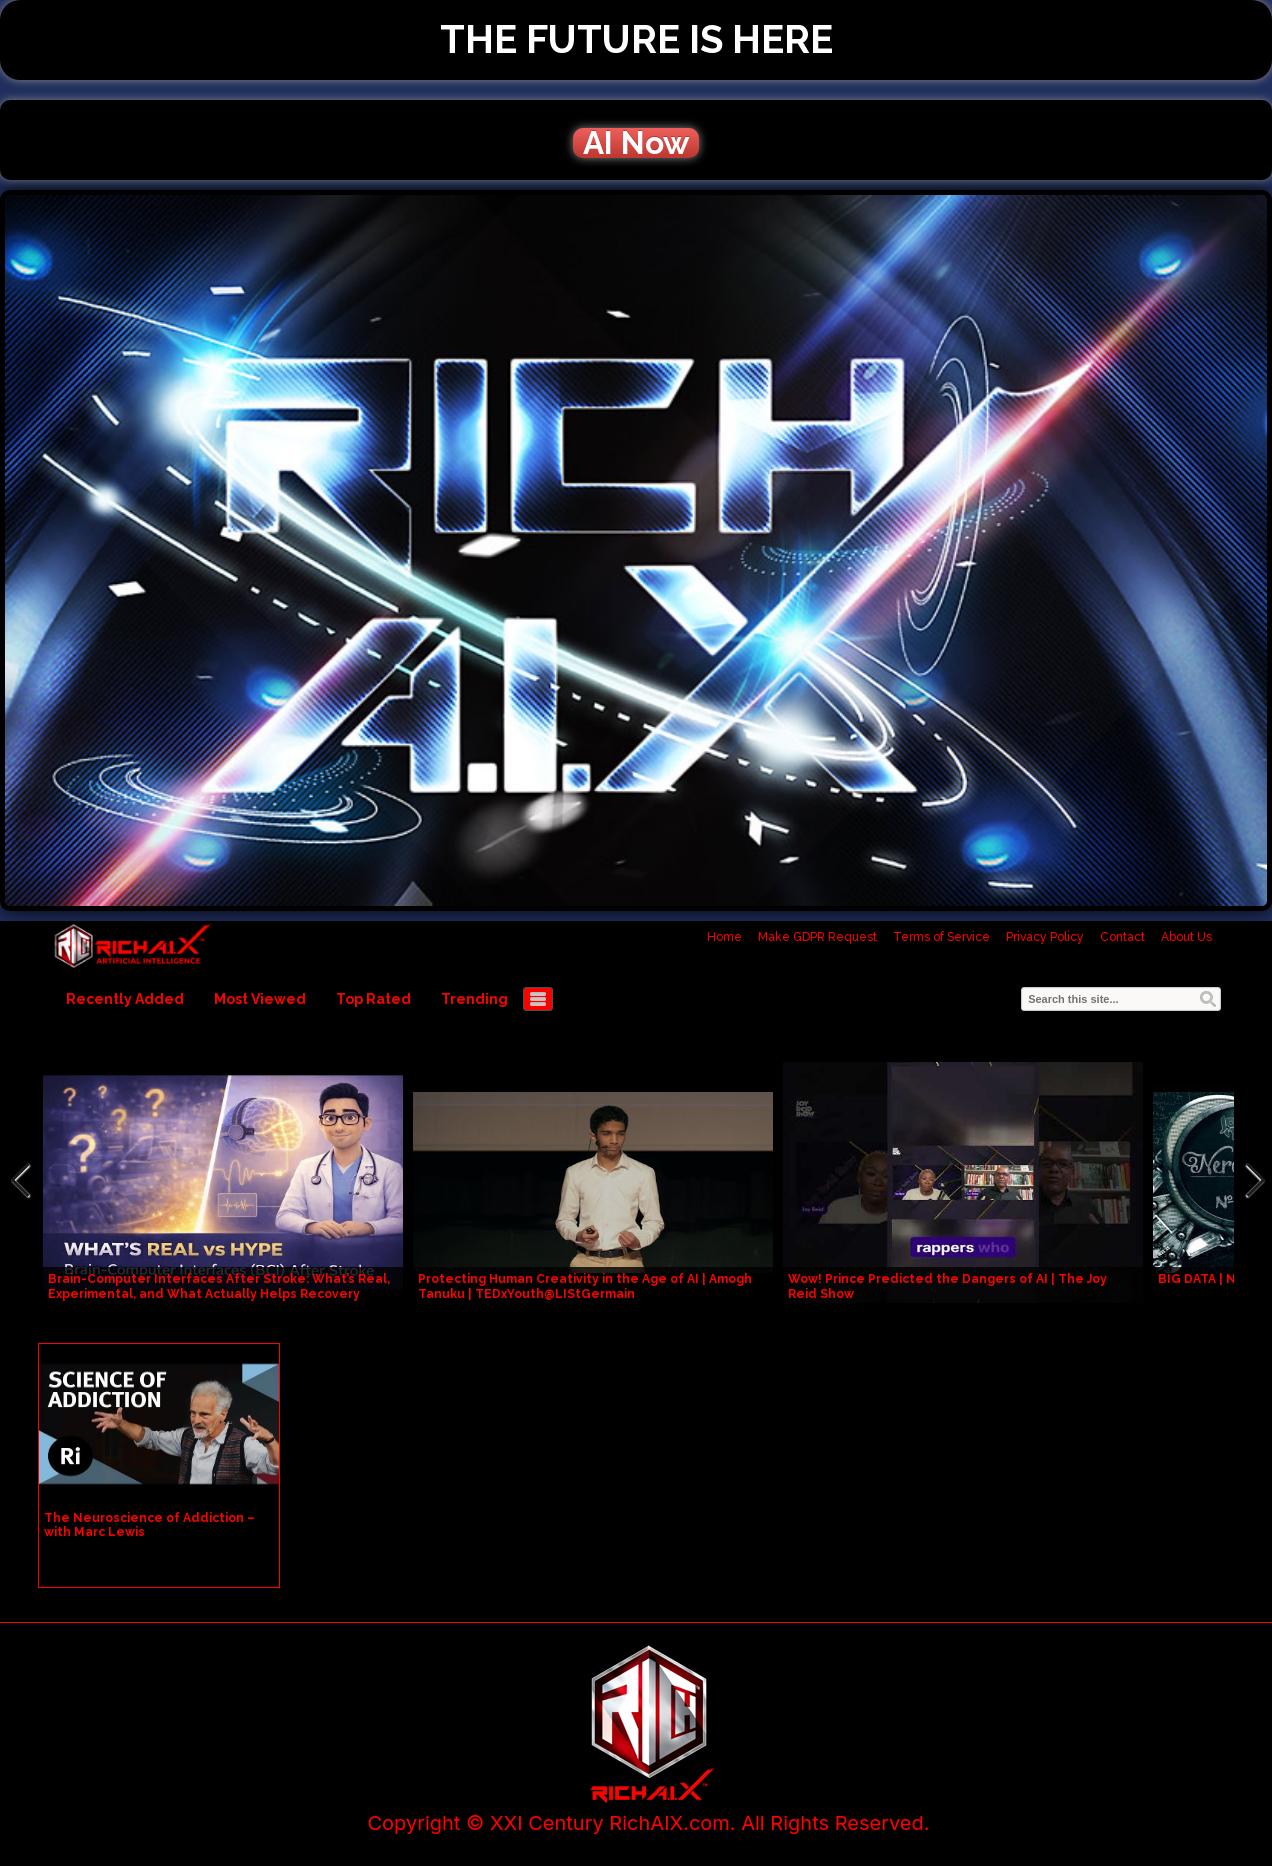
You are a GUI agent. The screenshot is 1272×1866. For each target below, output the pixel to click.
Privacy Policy (1045, 937)
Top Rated (373, 999)
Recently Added (125, 999)
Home (724, 937)
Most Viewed (260, 999)
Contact (1122, 937)
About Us (1186, 937)
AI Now (636, 143)
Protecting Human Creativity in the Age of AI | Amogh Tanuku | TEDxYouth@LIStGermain (585, 1286)
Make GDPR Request (817, 937)
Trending (474, 999)
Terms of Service (941, 937)
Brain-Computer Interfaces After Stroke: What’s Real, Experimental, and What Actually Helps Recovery (219, 1286)
